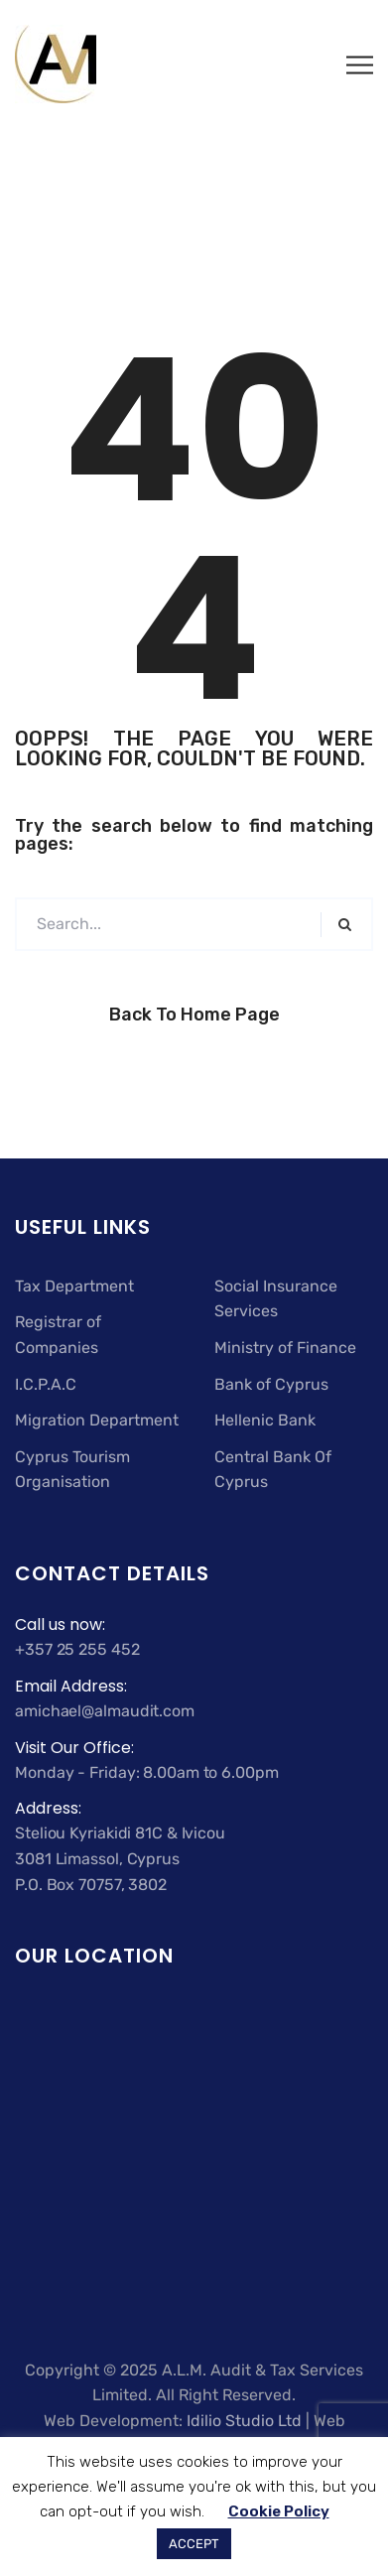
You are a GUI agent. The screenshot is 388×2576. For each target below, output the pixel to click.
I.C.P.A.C (45, 1384)
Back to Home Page (194, 1014)
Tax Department (74, 1286)
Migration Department (97, 1420)
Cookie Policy (278, 2511)
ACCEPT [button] (194, 2543)
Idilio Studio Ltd (244, 2420)
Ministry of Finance (285, 1347)
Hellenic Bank (265, 1420)
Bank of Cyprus (271, 1384)
